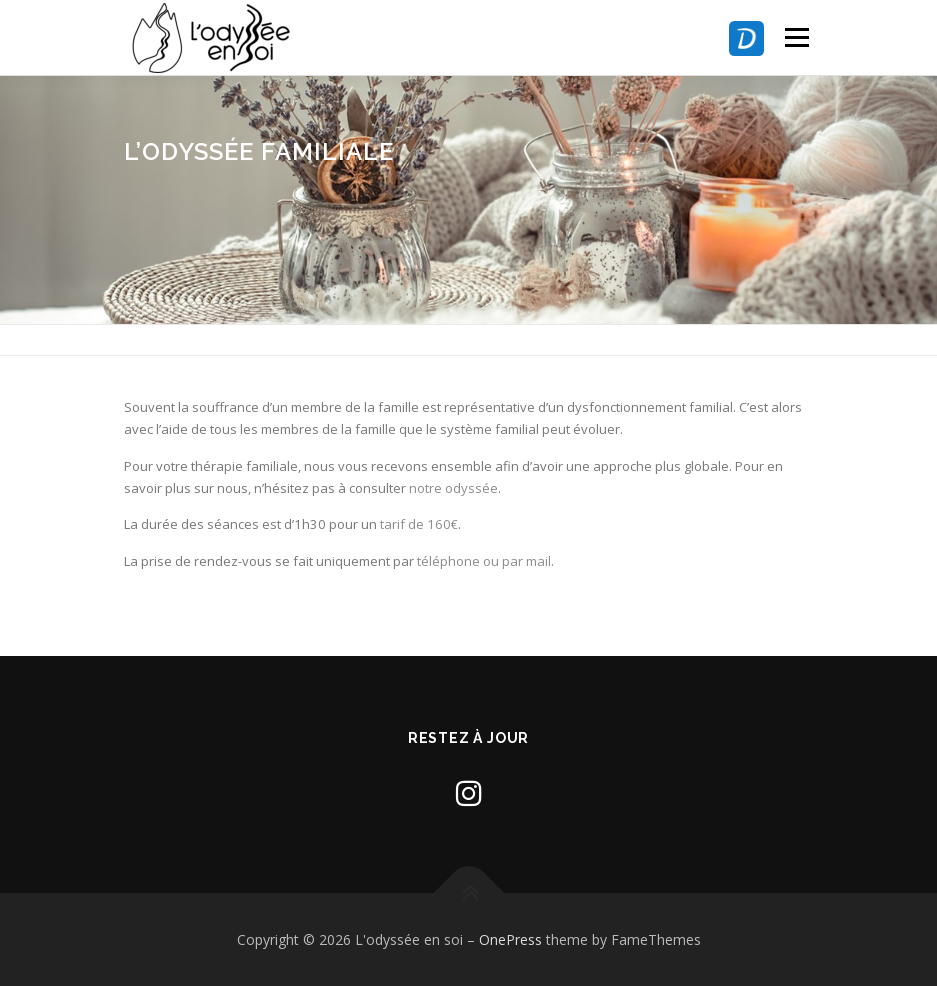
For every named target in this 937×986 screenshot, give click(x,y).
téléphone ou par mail (484, 561)
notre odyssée (453, 488)
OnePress (510, 939)
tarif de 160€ (419, 524)
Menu (796, 37)
